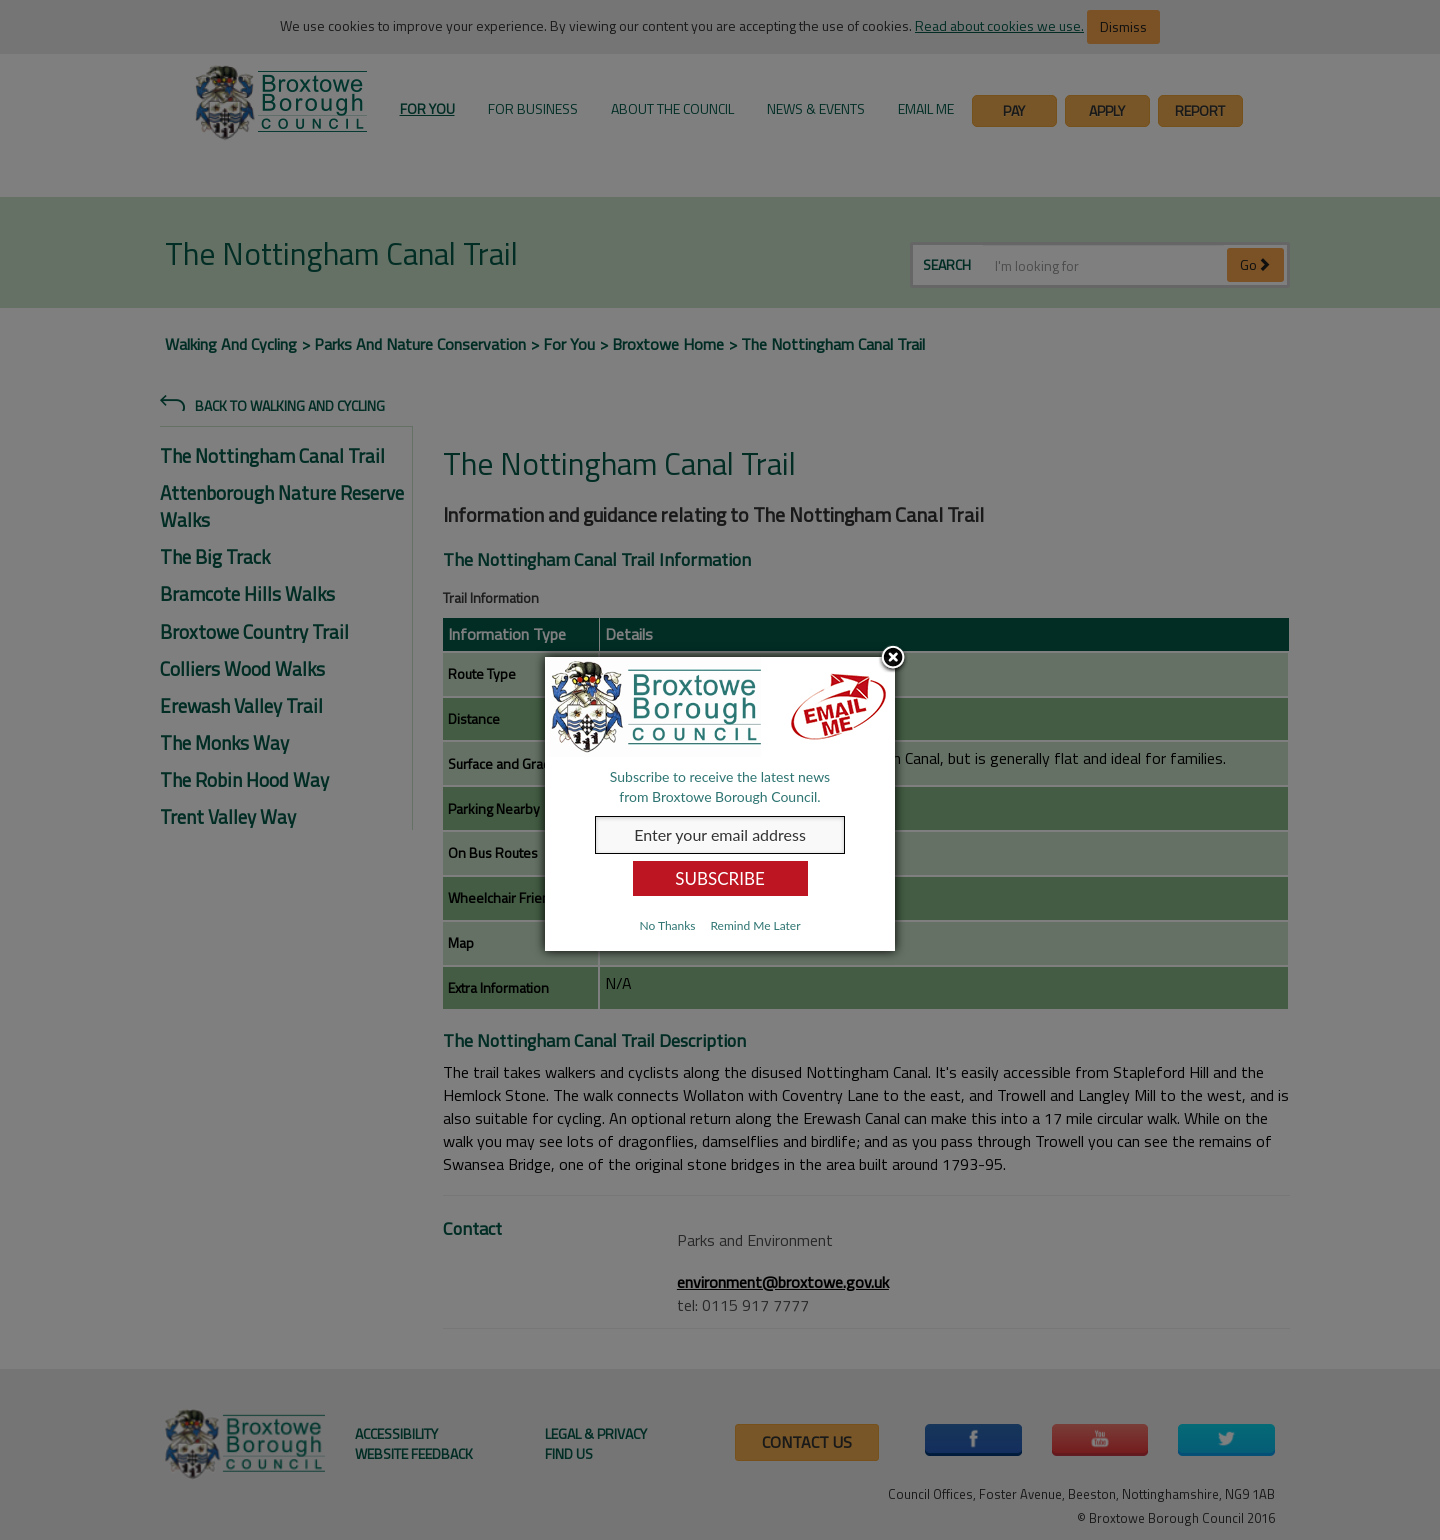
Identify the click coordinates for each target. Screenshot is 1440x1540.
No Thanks (667, 925)
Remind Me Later (755, 925)
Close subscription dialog (893, 659)
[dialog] (720, 804)
